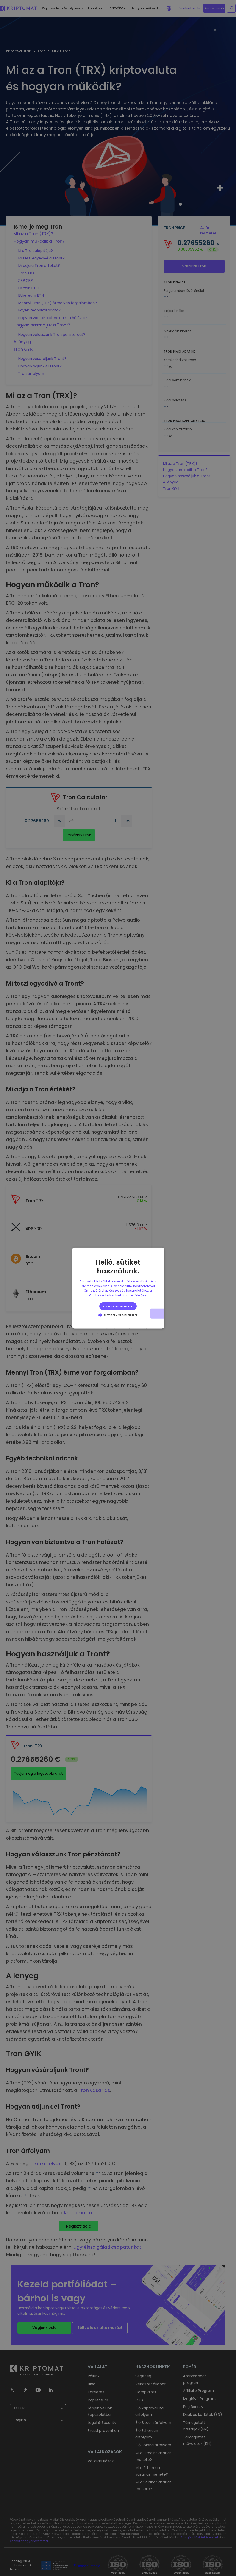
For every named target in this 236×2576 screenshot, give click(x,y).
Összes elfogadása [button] (118, 1306)
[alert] (118, 1288)
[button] (118, 1315)
